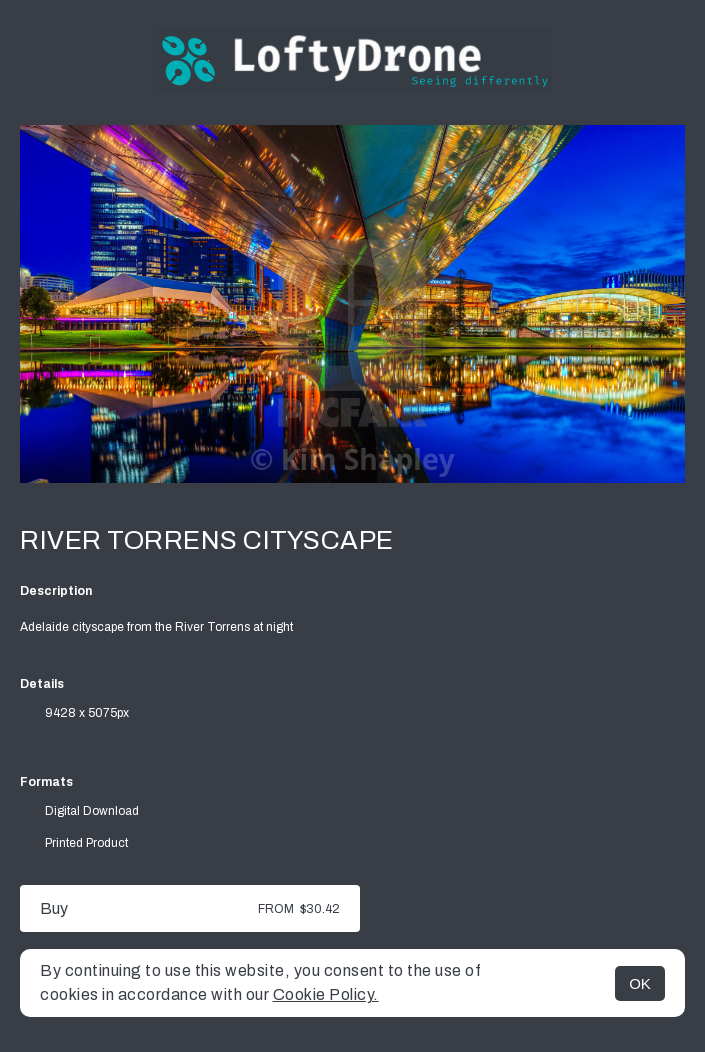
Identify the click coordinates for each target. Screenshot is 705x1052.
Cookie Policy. (326, 994)
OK (640, 983)
